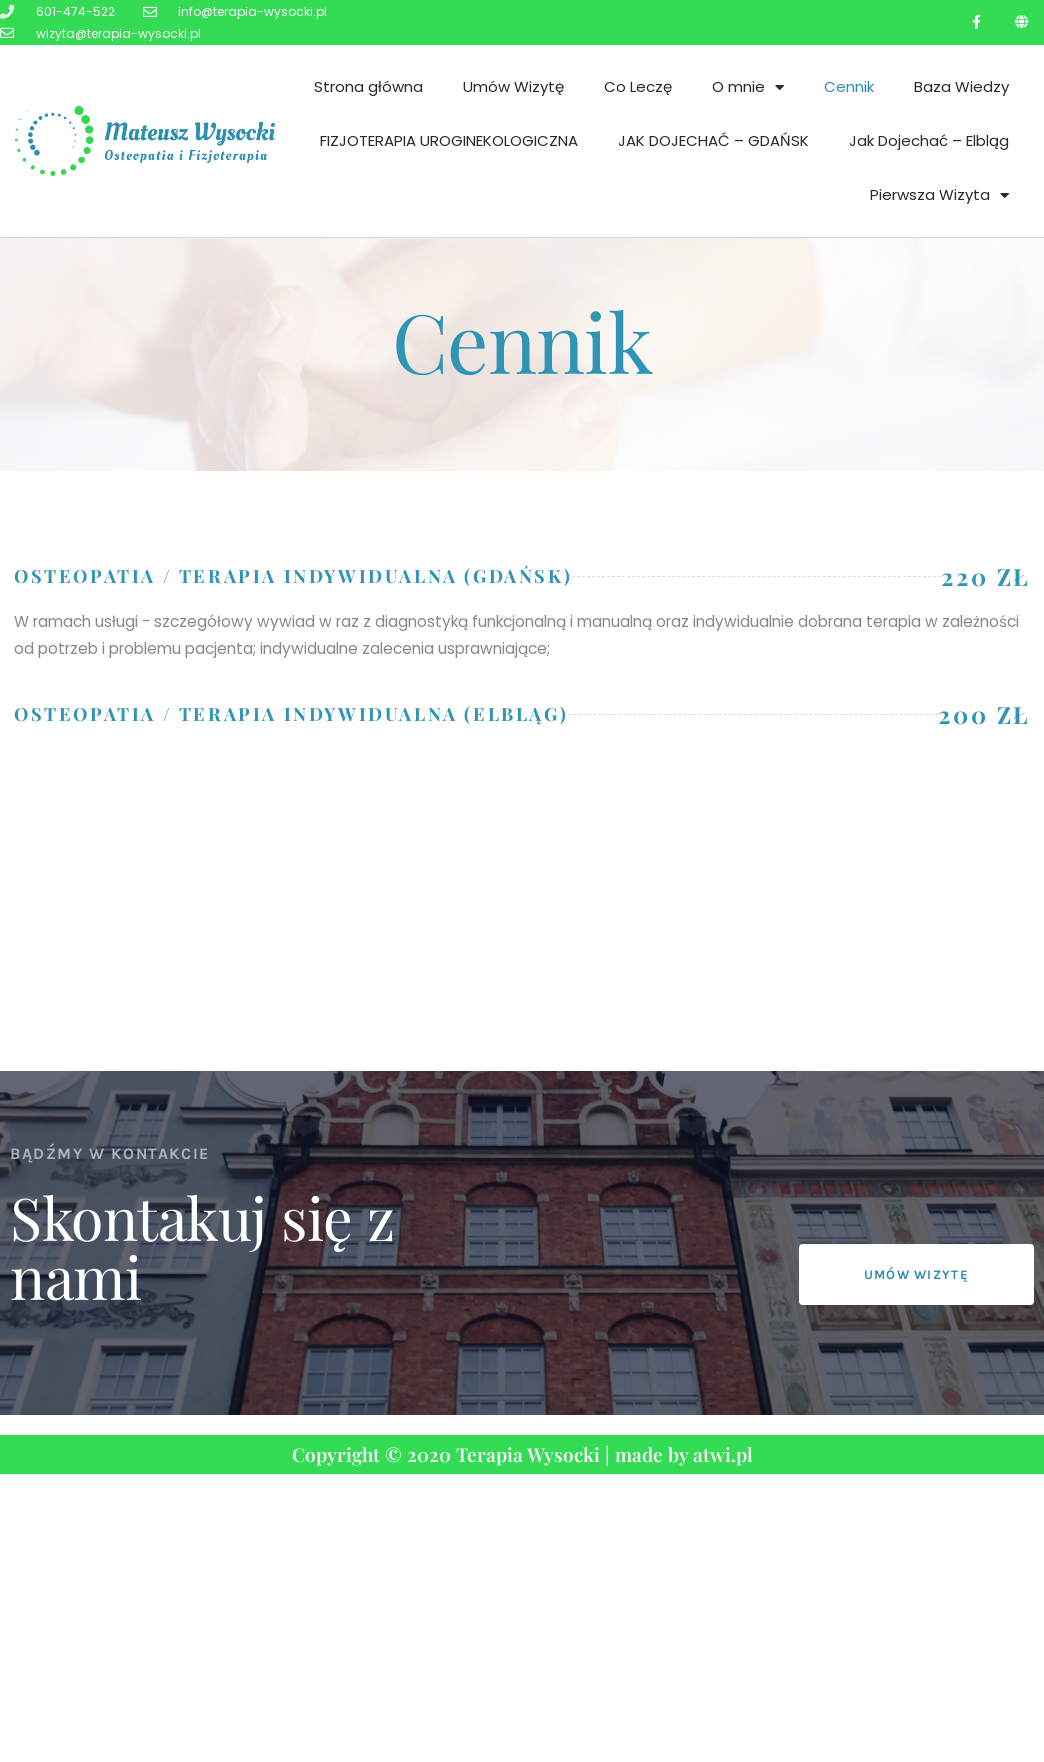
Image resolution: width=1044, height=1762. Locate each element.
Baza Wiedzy (961, 86)
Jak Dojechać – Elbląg (929, 140)
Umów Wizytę (513, 86)
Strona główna (368, 86)
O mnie (748, 87)
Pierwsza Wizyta (939, 195)
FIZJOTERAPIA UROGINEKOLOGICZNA (449, 140)
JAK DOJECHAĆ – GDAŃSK (713, 140)
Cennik (849, 86)
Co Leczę (638, 86)
